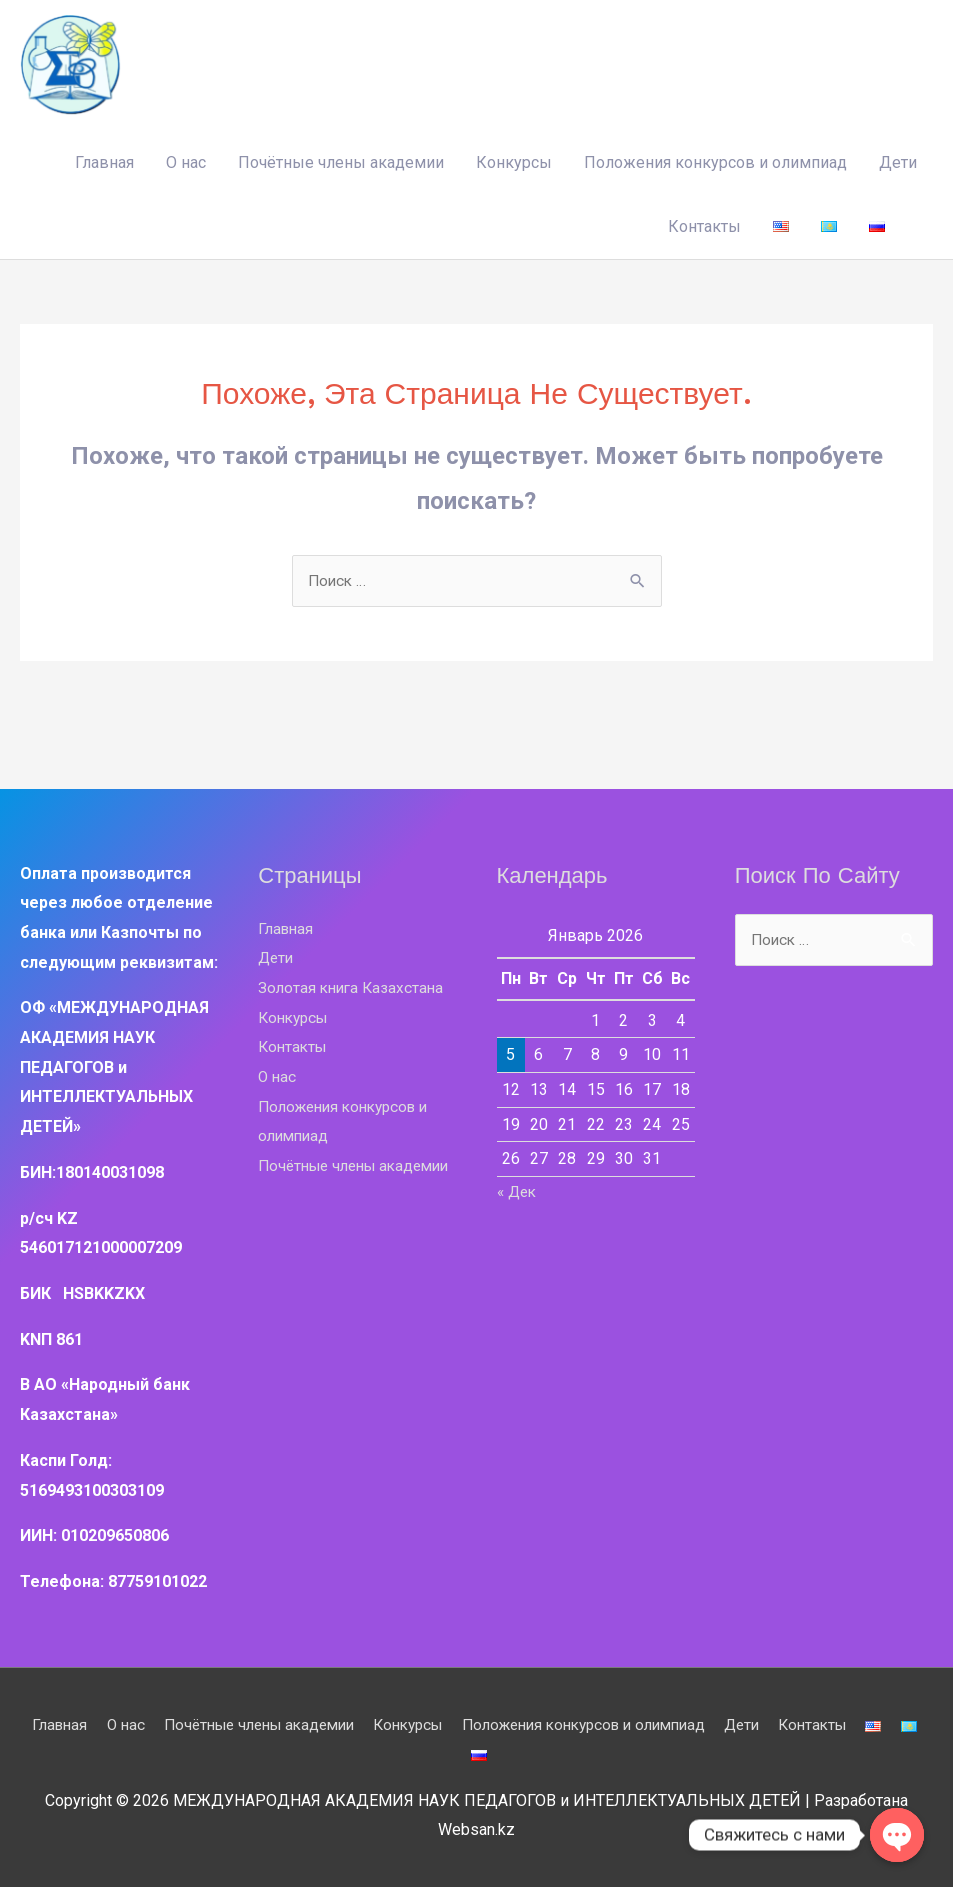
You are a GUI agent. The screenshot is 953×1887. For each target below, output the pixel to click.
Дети (898, 160)
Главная (104, 160)
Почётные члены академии (341, 160)
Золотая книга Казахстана (354, 986)
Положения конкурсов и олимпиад (715, 160)
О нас (186, 160)
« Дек (518, 1190)
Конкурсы (514, 160)
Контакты (704, 224)
